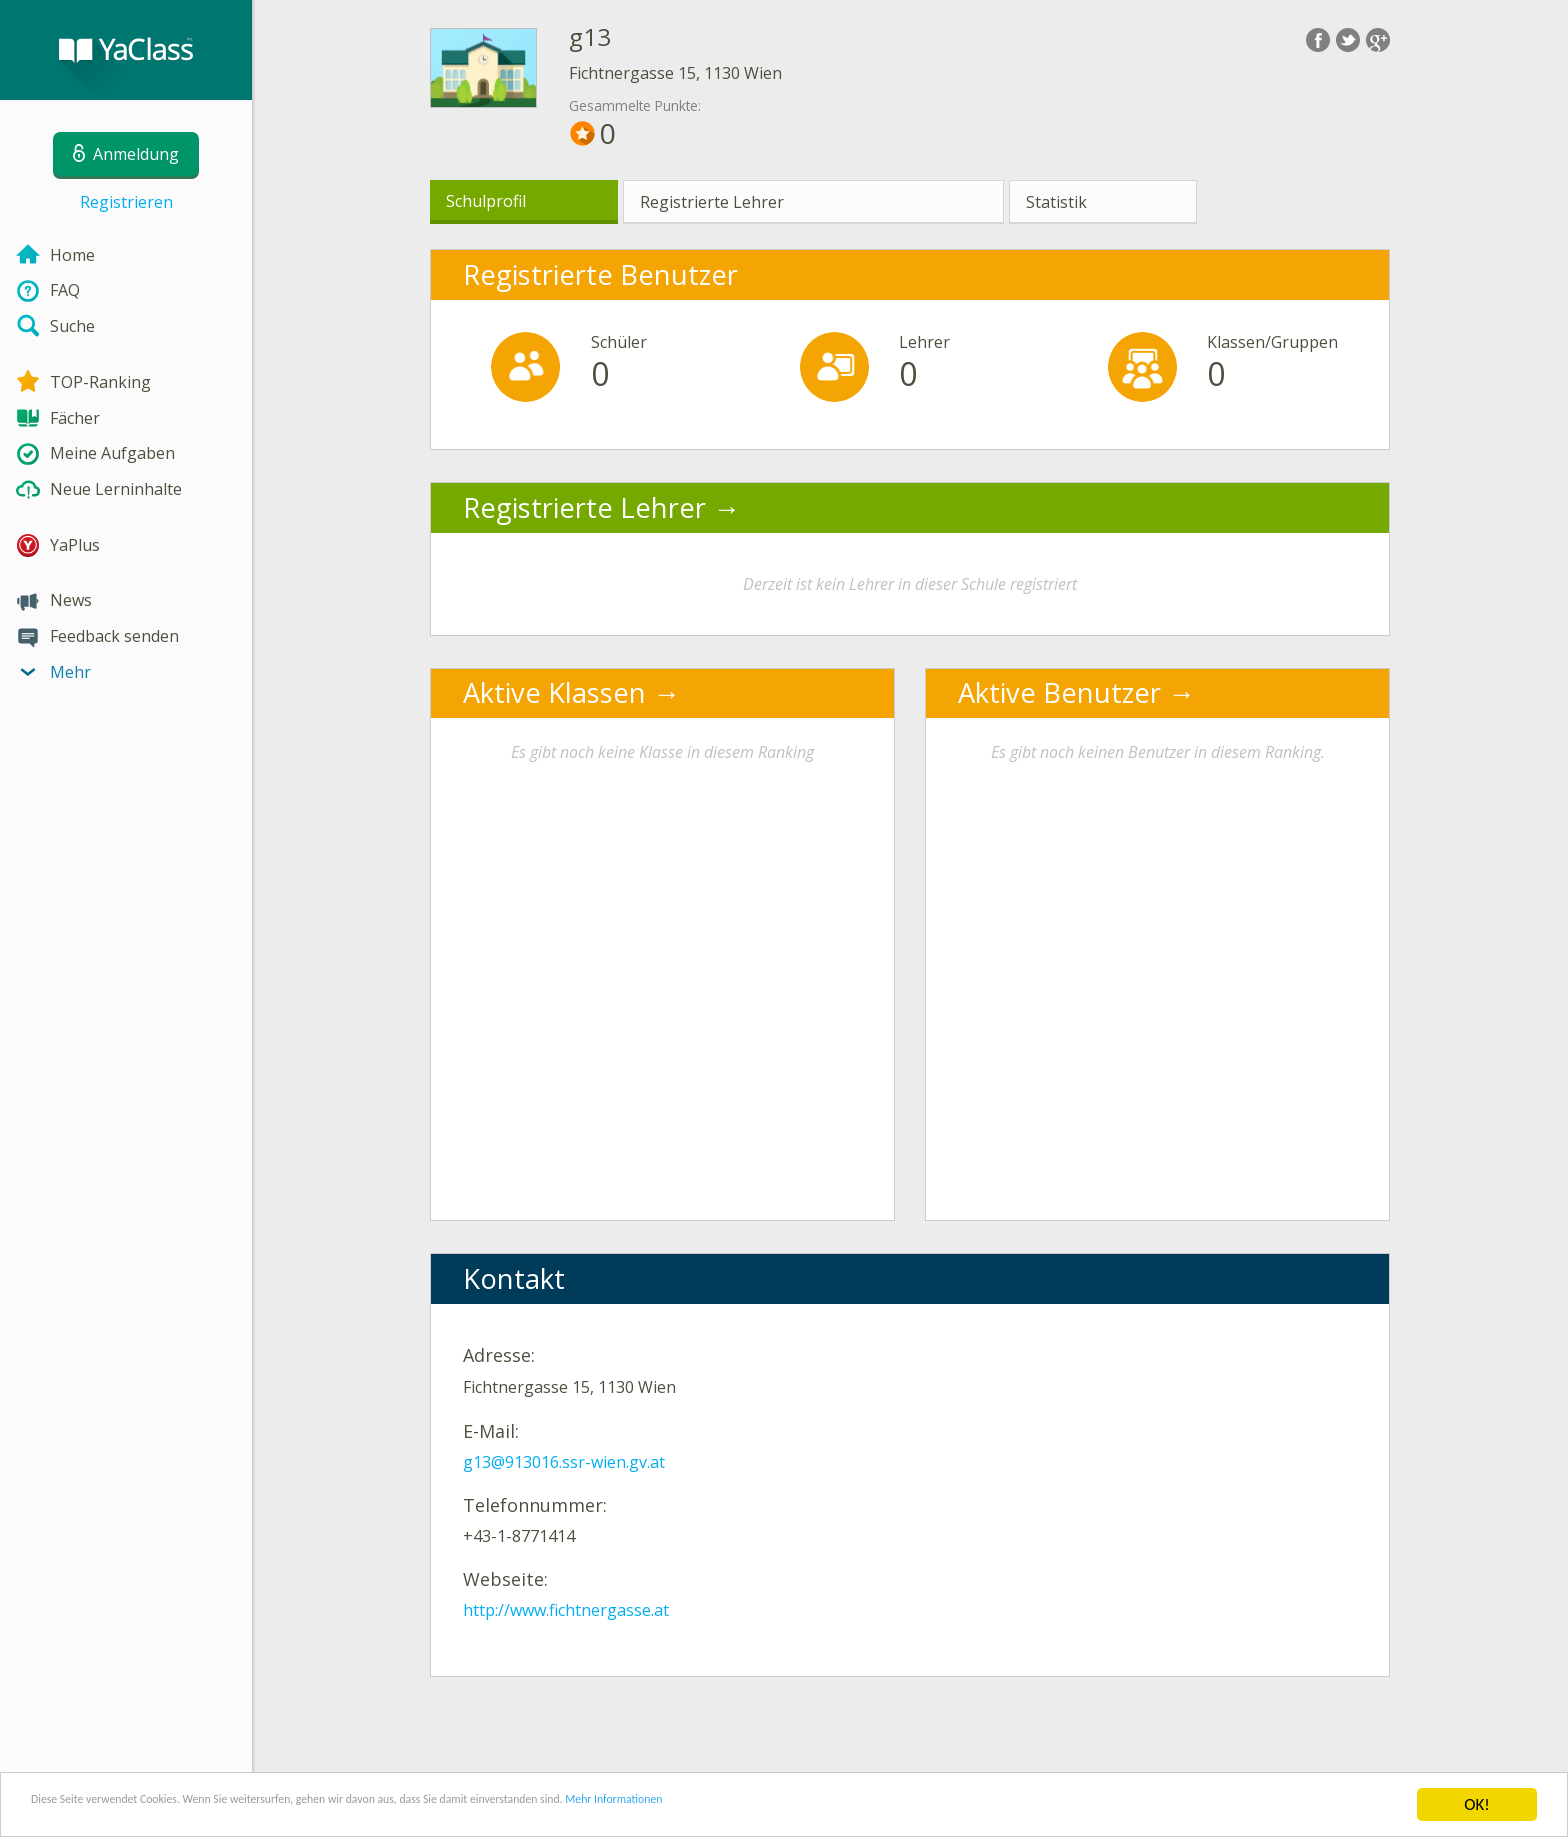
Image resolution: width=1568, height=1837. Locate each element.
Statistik (1056, 202)
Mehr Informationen (876, 1805)
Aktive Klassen (554, 692)
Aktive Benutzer (1059, 692)
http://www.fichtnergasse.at (566, 1610)
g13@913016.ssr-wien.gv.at (564, 1462)
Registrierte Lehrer (712, 202)
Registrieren (126, 202)
